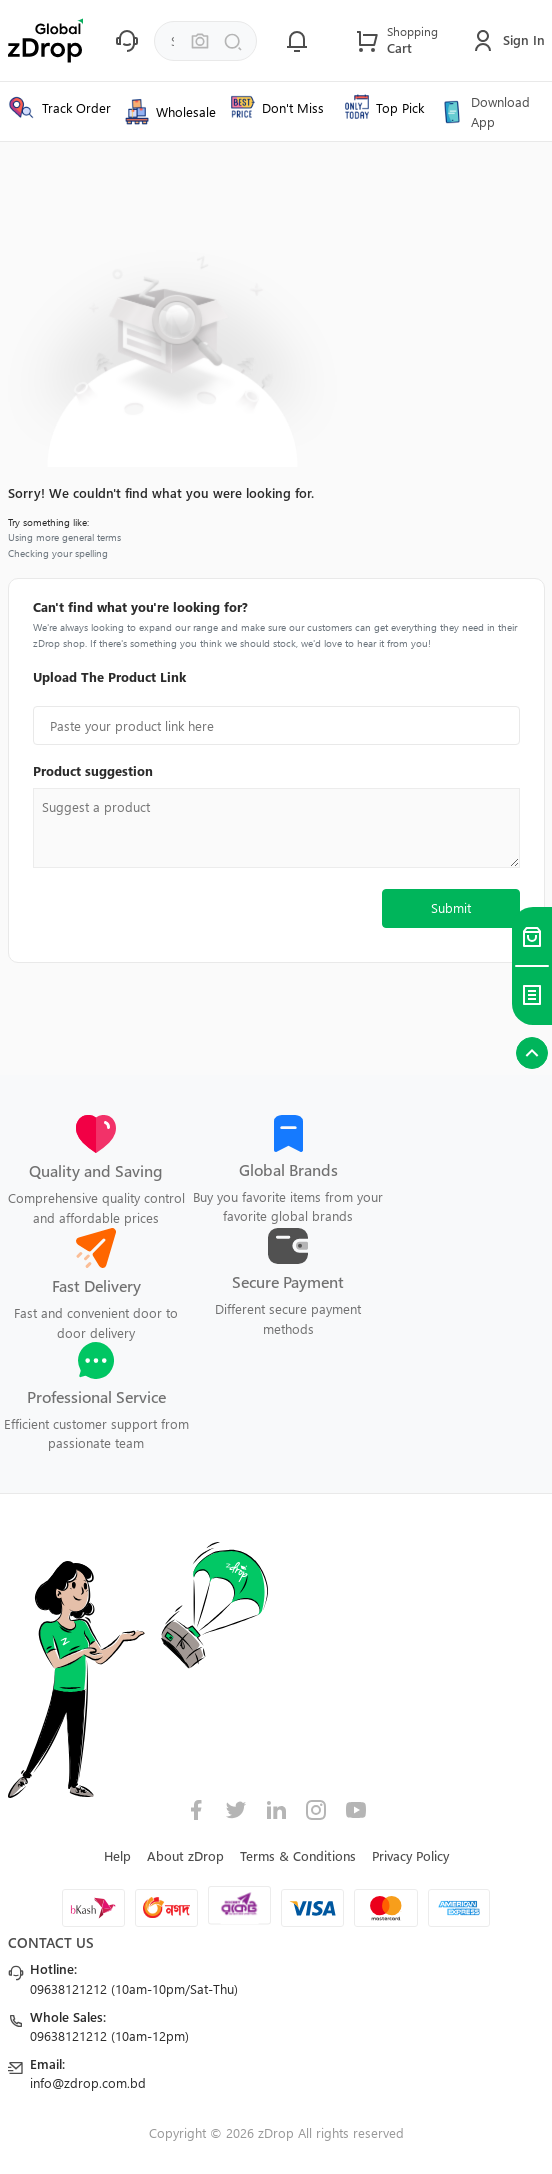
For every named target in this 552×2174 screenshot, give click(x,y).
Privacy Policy (410, 1855)
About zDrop (185, 1855)
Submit (451, 907)
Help (117, 1855)
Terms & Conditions (298, 1855)
